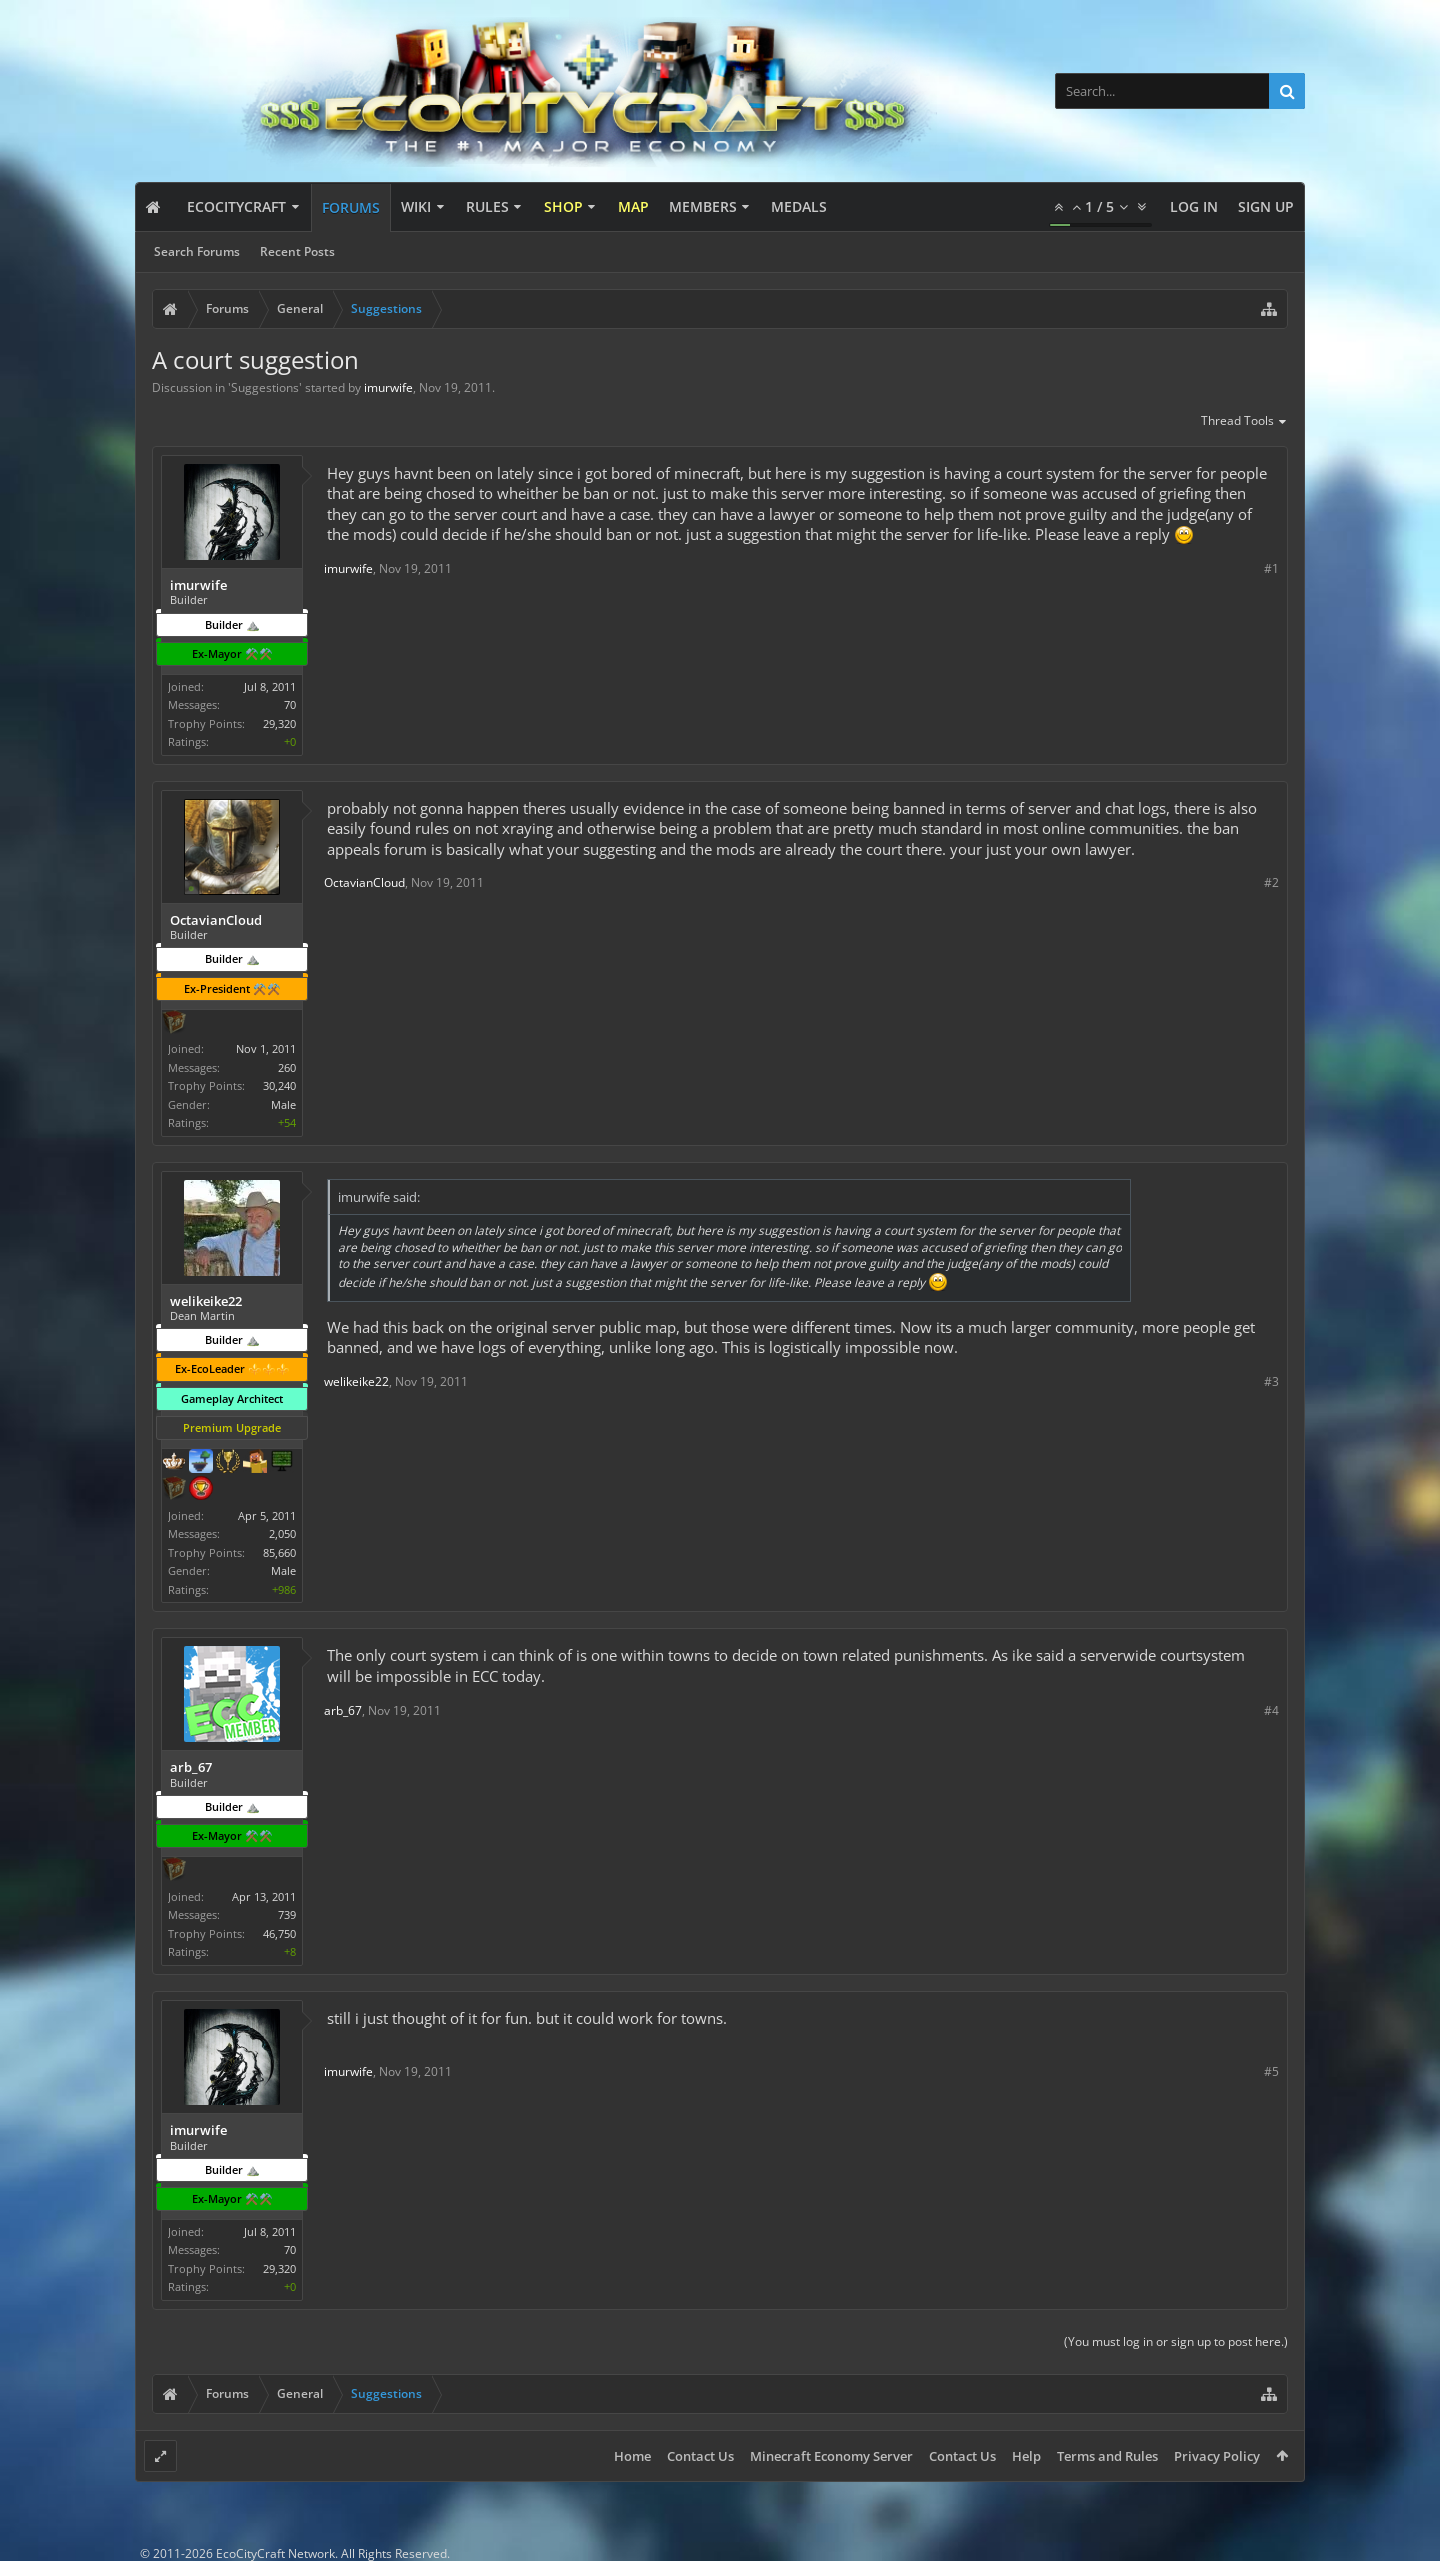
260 (287, 1067)
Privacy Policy (1217, 2456)
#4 (1271, 1710)
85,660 (279, 1552)
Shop (563, 206)
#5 (1271, 2071)
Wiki (416, 206)
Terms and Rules (1107, 2456)
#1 (1271, 568)
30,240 (279, 1085)
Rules (487, 206)
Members (703, 206)
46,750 (279, 1933)
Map (633, 206)
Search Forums (197, 251)
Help (1026, 2456)
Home (632, 2456)
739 (287, 1914)
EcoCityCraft (236, 206)
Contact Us (700, 2456)
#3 (1271, 1381)
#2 (1271, 882)
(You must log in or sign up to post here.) (1176, 2341)
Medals (799, 206)
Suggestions (265, 387)
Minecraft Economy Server (831, 2456)
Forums (351, 207)
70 (290, 704)
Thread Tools (1244, 422)
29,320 (279, 723)
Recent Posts (297, 251)
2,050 (282, 1533)
